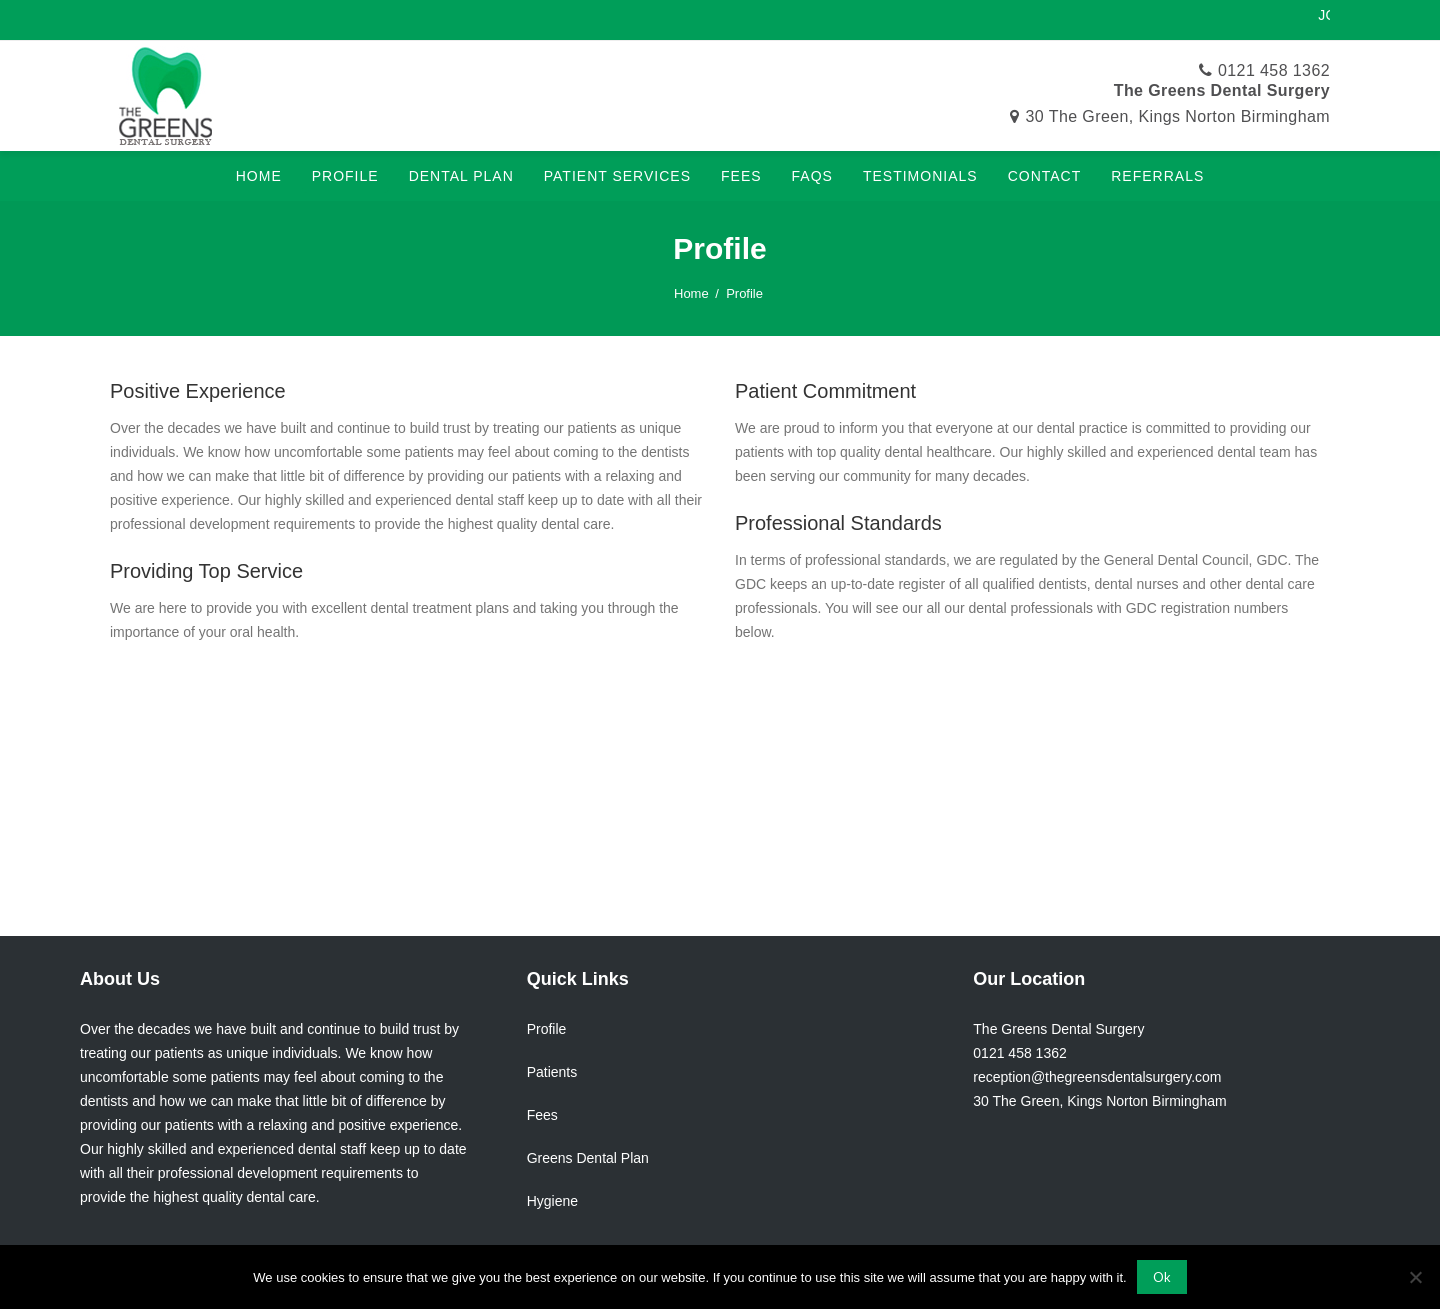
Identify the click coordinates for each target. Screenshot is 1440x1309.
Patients (552, 1072)
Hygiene (552, 1201)
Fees (542, 1115)
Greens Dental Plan (588, 1158)
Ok (1162, 1277)
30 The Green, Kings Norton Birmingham (1178, 116)
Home (691, 293)
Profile (547, 1029)
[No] (1415, 1277)
